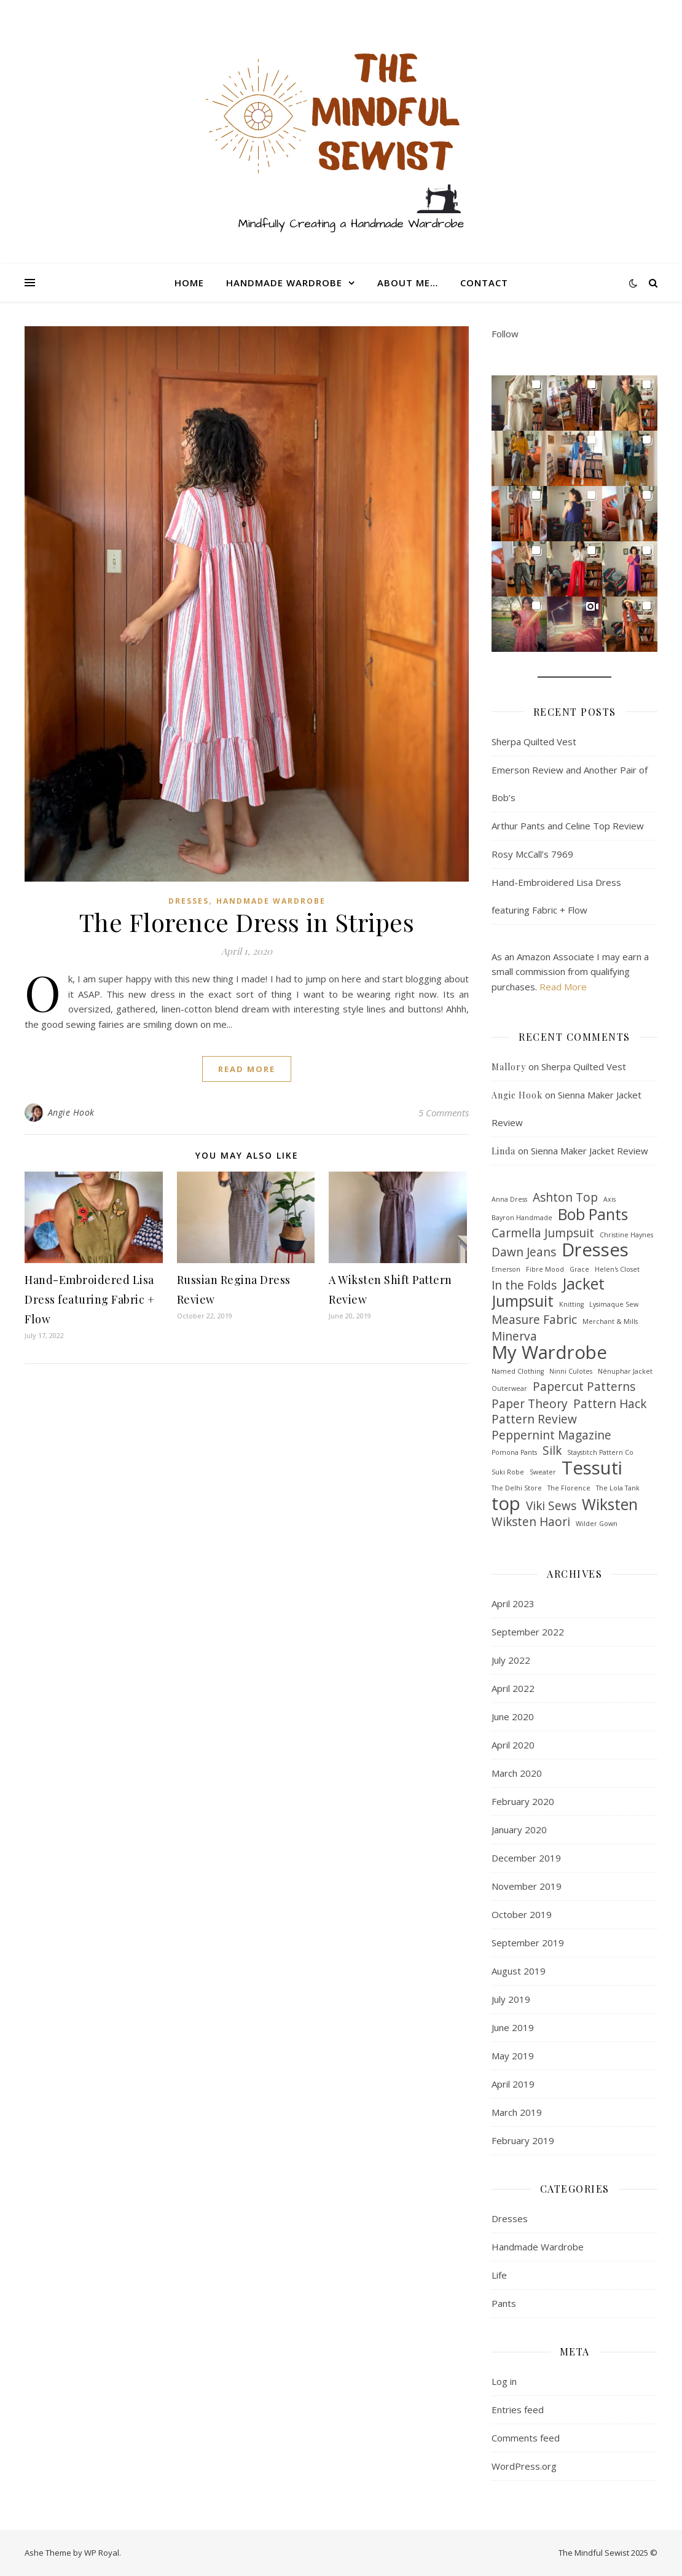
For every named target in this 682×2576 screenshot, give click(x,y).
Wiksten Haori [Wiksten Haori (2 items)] (531, 1522)
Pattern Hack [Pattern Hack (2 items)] (609, 1404)
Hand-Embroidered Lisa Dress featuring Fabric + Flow (89, 1299)
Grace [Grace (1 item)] (579, 1269)
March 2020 (517, 1773)
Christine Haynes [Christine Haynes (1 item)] (626, 1235)
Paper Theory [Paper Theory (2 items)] (530, 1404)
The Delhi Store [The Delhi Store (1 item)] (517, 1488)
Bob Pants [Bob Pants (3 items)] (593, 1215)
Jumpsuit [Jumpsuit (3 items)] (523, 1301)
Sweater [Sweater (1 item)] (543, 1472)
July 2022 (511, 1660)
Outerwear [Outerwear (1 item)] (509, 1388)
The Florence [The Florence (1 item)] (568, 1488)
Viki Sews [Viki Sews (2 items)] (551, 1506)
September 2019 (528, 1942)
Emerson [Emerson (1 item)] (506, 1269)
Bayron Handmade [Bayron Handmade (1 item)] (522, 1217)
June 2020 (513, 1716)
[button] (519, 403)
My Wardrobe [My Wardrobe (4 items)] (549, 1352)
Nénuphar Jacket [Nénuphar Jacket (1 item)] (625, 1371)
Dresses (188, 901)
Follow (505, 333)
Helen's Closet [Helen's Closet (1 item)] (617, 1269)
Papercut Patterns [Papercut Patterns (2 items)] (584, 1387)
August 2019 (519, 1971)
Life (499, 2275)
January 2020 (519, 1829)
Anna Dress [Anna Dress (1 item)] (509, 1199)
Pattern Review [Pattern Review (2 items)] (534, 1419)
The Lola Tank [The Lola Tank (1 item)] (618, 1488)
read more (246, 1069)
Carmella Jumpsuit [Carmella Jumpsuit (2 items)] (543, 1233)
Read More (563, 987)
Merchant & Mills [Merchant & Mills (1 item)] (610, 1321)
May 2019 (513, 2055)
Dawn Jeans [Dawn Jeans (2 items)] (524, 1252)
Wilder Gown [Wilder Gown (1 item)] (596, 1523)
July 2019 (511, 1999)
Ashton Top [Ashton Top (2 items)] (565, 1197)
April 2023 (513, 1603)
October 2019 (522, 1914)
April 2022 (513, 1688)
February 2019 (523, 2140)
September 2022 (528, 1632)
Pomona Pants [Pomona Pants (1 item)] (514, 1452)
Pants (504, 2303)
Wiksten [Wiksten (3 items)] (610, 1505)
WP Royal (101, 2552)
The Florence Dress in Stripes (247, 922)
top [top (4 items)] (506, 1503)
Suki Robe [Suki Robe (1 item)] (508, 1472)
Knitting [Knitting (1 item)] (571, 1304)
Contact (484, 282)
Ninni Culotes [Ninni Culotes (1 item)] (570, 1371)
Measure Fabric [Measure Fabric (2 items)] (534, 1320)
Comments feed (526, 2438)
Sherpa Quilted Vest (534, 741)
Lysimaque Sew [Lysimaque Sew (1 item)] (613, 1304)
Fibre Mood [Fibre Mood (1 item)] (545, 1269)
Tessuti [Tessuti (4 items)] (592, 1468)
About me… (407, 282)
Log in (504, 2381)
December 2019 (526, 1858)
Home (189, 282)
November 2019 (527, 1886)
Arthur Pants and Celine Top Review (568, 826)
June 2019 (513, 2027)
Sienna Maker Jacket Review (589, 1151)
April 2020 (513, 1745)
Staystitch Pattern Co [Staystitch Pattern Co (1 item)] (600, 1452)
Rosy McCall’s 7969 (532, 854)
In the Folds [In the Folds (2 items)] (524, 1285)
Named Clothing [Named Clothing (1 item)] (518, 1371)
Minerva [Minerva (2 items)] (514, 1336)
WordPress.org (524, 2466)
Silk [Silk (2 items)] (552, 1450)
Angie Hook (71, 1112)
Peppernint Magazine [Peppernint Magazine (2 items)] (551, 1435)
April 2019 (513, 2084)
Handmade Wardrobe (284, 282)
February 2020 (523, 1801)
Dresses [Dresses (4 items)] (595, 1250)
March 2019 (517, 2112)
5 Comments (443, 1112)
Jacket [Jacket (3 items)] (583, 1284)
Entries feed (518, 2409)
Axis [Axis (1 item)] (609, 1199)
